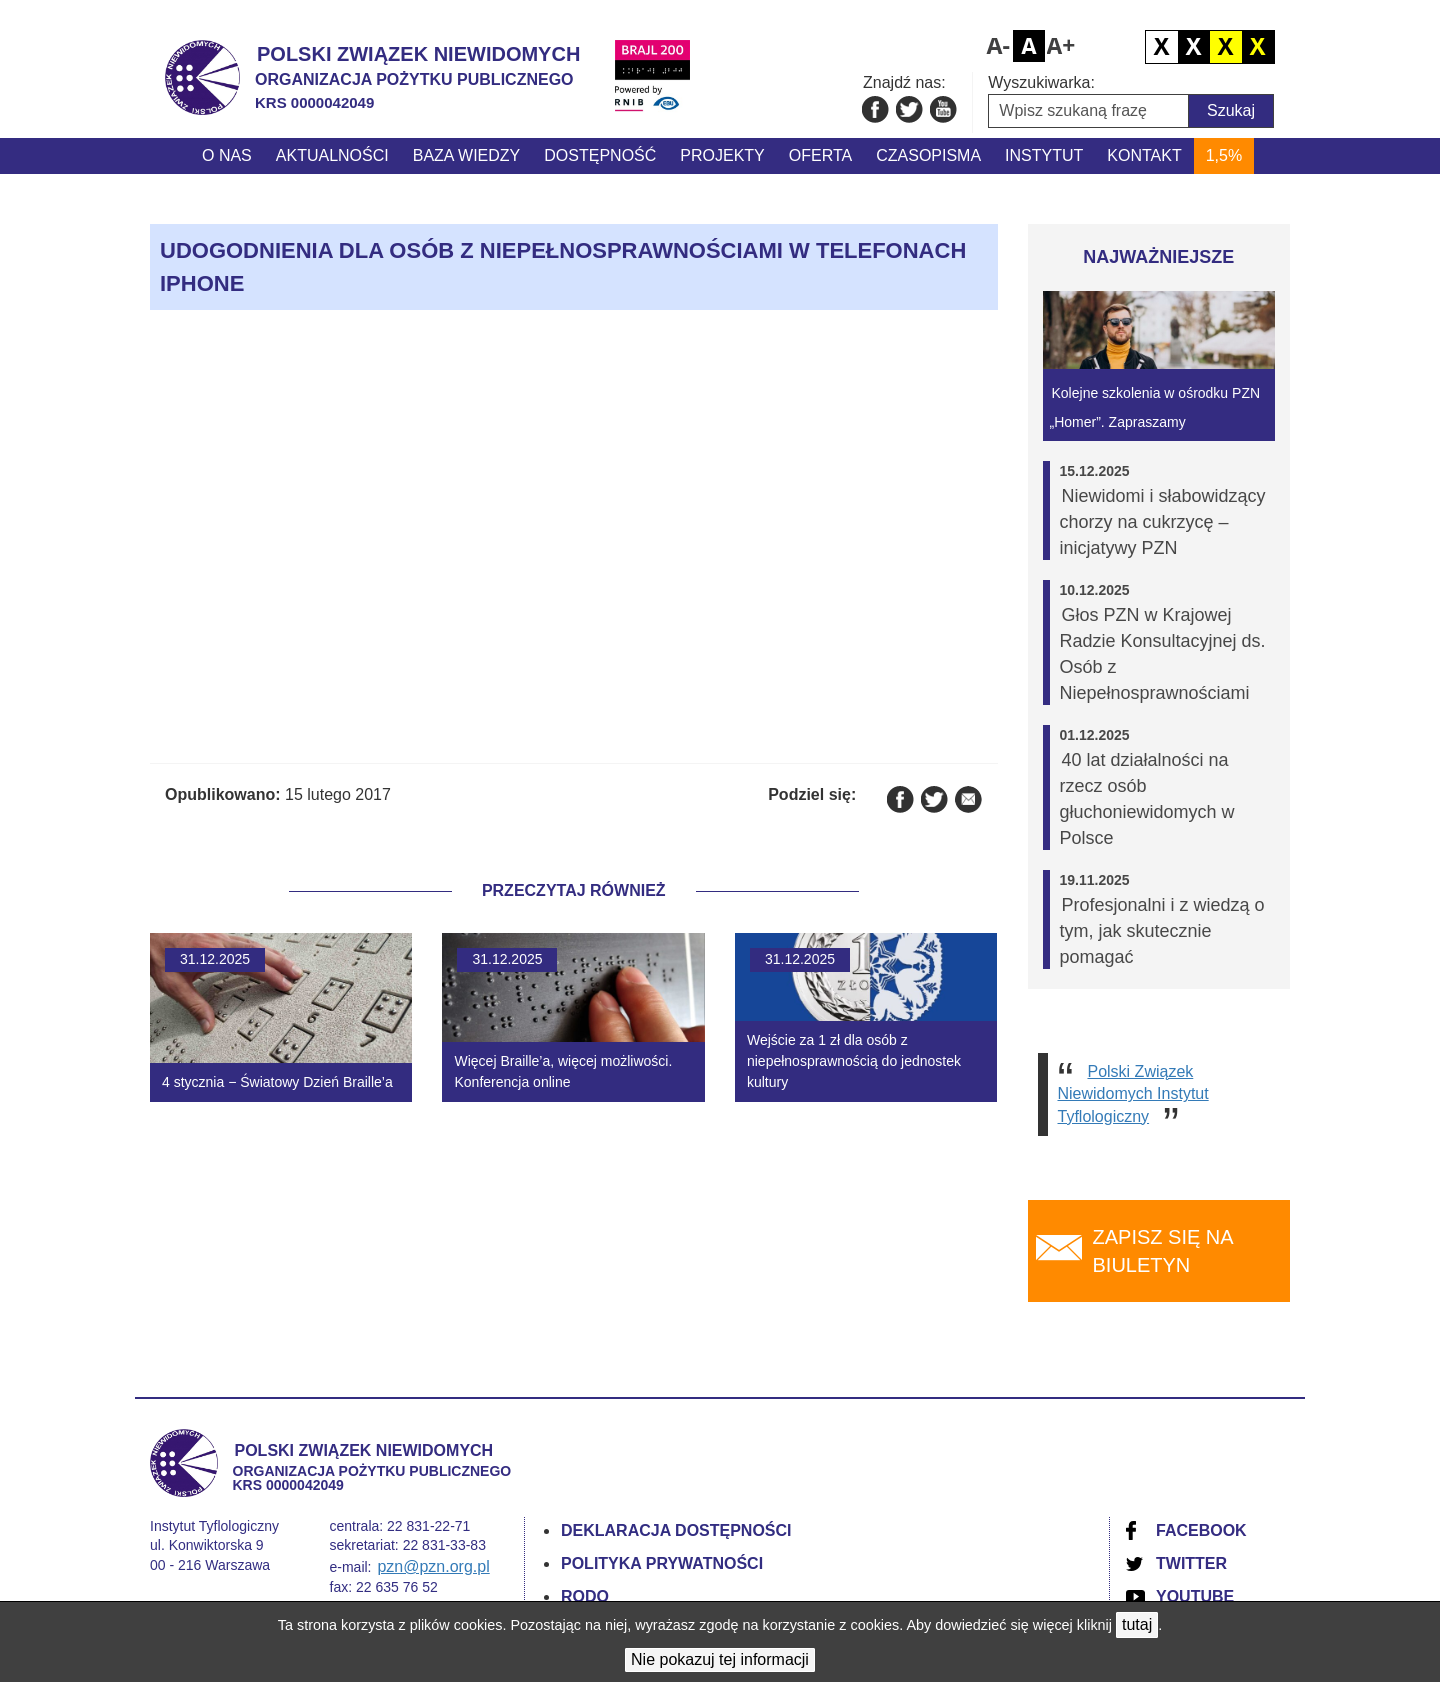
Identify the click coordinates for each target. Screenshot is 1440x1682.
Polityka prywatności (662, 1563)
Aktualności (332, 155)
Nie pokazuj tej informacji (720, 1659)
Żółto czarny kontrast (1258, 47)
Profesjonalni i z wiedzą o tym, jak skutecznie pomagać (1162, 931)
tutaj (1137, 1624)
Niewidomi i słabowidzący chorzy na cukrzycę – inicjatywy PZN (1163, 522)
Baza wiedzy (467, 155)
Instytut (1044, 155)
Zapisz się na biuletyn (1163, 1251)
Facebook (1201, 1530)
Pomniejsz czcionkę (997, 46)
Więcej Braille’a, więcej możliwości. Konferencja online (563, 1071)
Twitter (1191, 1563)
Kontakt (1144, 155)
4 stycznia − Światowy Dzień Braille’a (277, 1082)
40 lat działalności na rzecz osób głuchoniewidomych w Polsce (1147, 799)
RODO (585, 1596)
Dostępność (600, 155)
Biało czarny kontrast (1194, 47)
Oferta (820, 155)
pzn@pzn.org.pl (433, 1566)
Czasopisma (928, 155)
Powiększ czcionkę (1061, 46)
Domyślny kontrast (1162, 47)
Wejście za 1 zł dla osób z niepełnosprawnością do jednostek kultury (854, 1061)
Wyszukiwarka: (1041, 82)
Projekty (722, 155)
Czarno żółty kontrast (1226, 47)
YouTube (1195, 1596)
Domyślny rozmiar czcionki (1029, 46)
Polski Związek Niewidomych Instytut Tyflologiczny (1133, 1094)
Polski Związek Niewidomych (418, 54)
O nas (227, 155)
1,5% (1224, 155)
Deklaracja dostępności (676, 1530)
